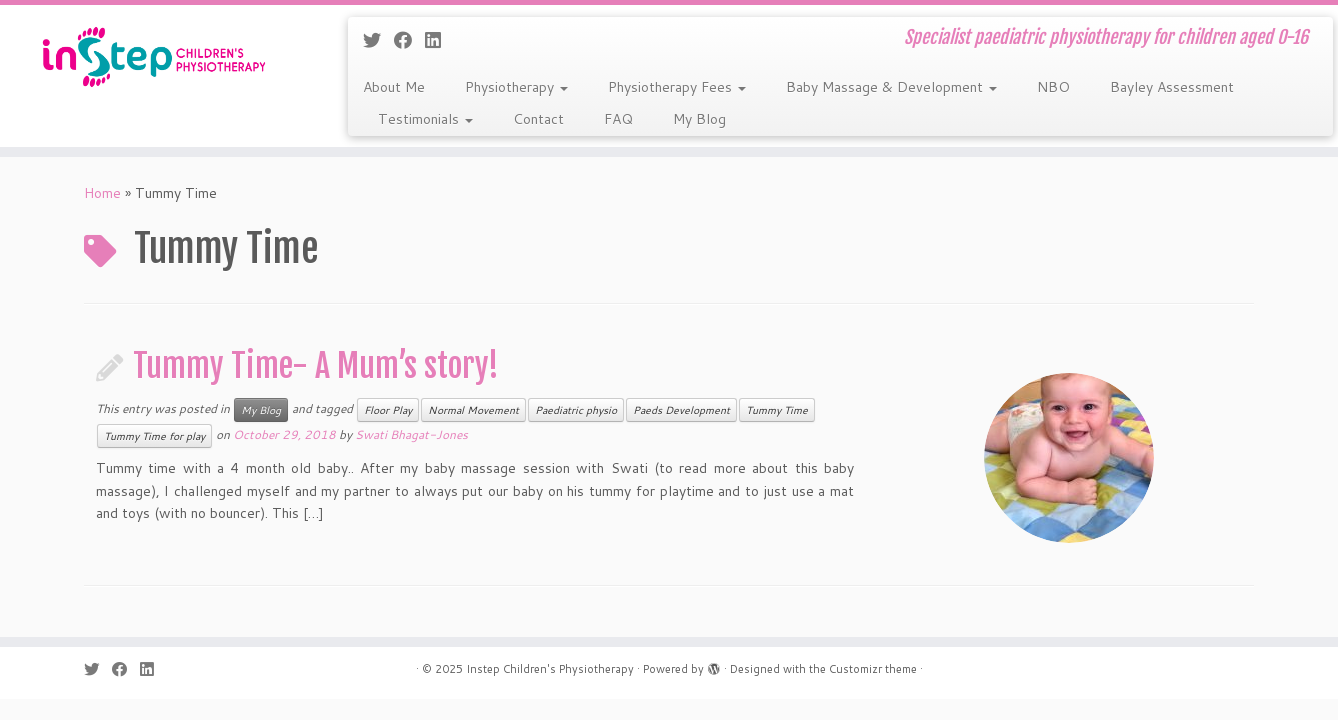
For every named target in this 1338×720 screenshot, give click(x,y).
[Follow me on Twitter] (378, 40)
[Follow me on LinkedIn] (439, 40)
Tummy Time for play (154, 436)
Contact (538, 119)
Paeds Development (681, 410)
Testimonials (425, 119)
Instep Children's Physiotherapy (550, 669)
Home (102, 193)
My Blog (699, 119)
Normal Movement (473, 410)
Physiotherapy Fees (677, 87)
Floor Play (388, 410)
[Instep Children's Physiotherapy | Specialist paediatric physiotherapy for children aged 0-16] (154, 57)
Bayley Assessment (1172, 87)
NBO (1053, 87)
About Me (394, 87)
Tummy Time (777, 410)
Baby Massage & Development (891, 87)
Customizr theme (873, 669)
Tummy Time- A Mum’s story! (316, 366)
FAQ (618, 119)
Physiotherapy (516, 87)
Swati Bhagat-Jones (411, 434)
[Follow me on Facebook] (409, 40)
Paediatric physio (576, 410)
